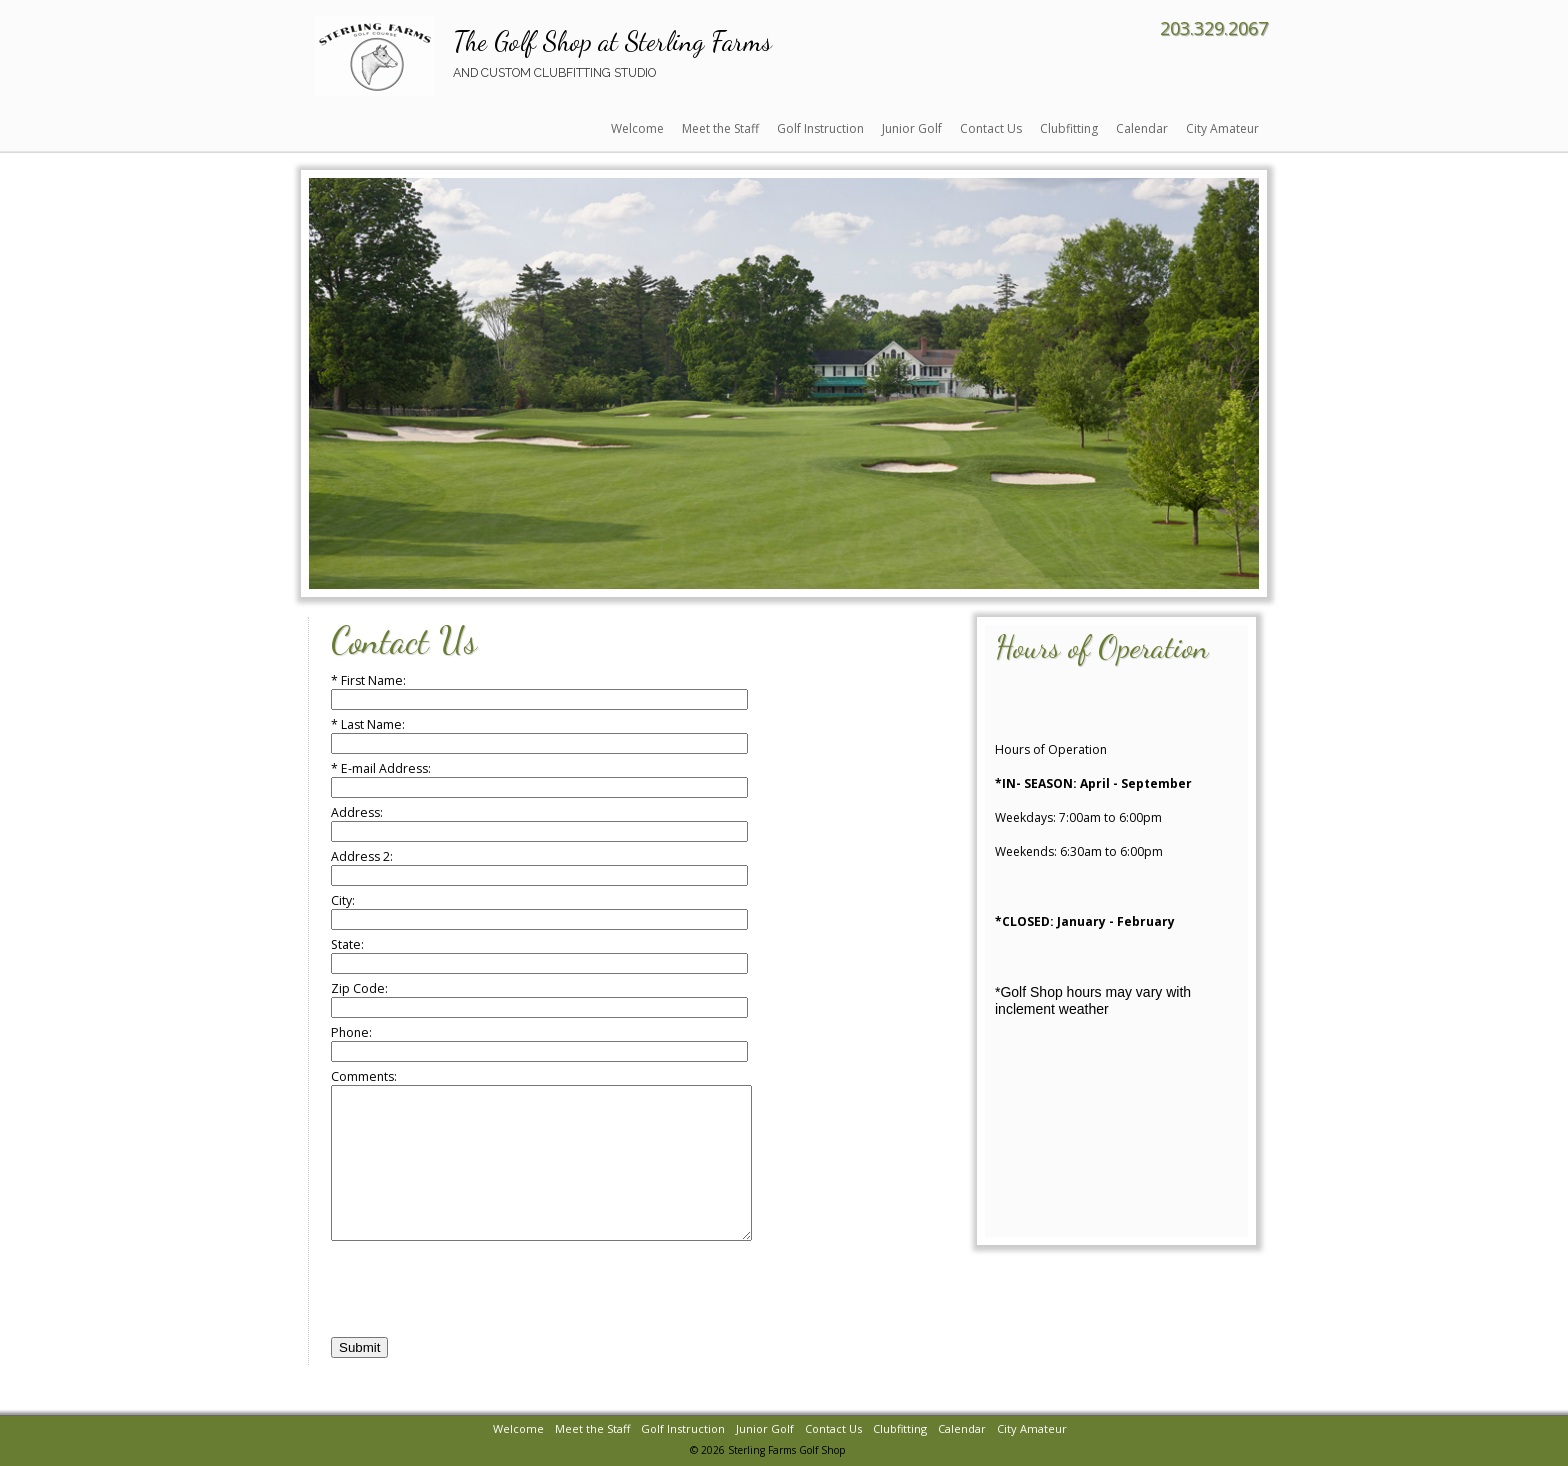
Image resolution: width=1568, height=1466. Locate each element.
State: (539, 955)
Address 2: (539, 867)
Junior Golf (912, 128)
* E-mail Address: (539, 779)
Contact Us (991, 128)
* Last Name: (539, 735)
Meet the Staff (720, 128)
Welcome (637, 128)
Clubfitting (1069, 128)
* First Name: (539, 691)
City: (539, 911)
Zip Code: (539, 999)
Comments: (566, 1170)
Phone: (539, 1043)
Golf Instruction (820, 128)
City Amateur (1222, 128)
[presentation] (483, 1321)
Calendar (1142, 128)
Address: (539, 823)
